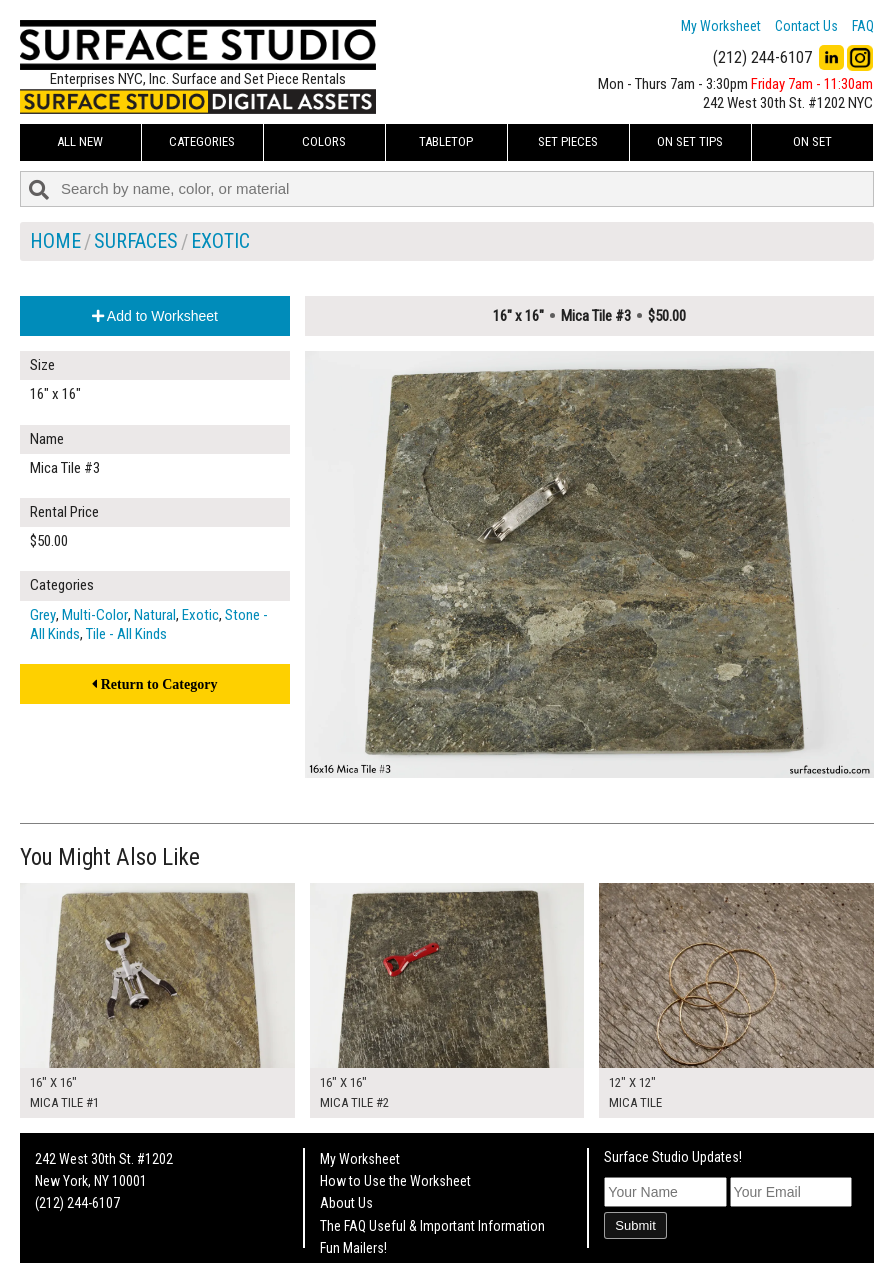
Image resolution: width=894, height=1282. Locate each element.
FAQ (863, 26)
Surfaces (136, 241)
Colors (324, 141)
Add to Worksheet (155, 316)
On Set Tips (690, 141)
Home (55, 241)
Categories (202, 141)
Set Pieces (568, 141)
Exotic (220, 241)
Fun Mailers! (353, 1248)
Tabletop (446, 141)
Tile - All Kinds (126, 634)
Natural (155, 615)
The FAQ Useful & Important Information (432, 1226)
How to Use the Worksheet (395, 1181)
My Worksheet (721, 26)
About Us (346, 1203)
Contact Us (806, 26)
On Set (812, 141)
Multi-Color (95, 615)
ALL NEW (80, 141)
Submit (635, 1225)
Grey (43, 615)
